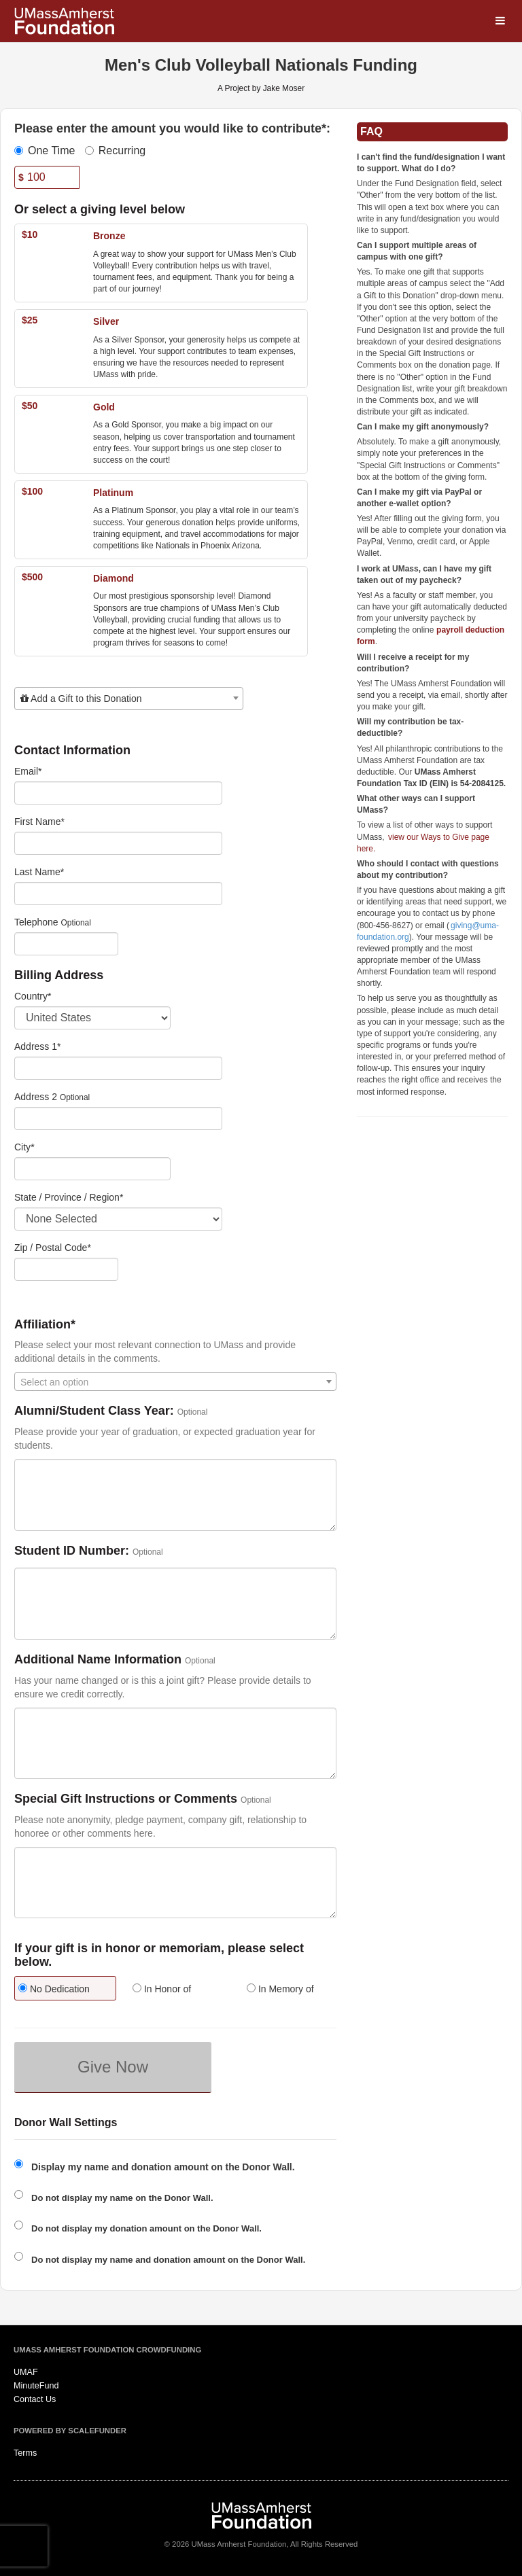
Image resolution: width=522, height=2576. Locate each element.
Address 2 (35, 1096)
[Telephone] (66, 943)
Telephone (36, 922)
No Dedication (54, 1988)
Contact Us (35, 2399)
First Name (39, 821)
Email (27, 771)
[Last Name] (118, 893)
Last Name (39, 871)
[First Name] (118, 843)
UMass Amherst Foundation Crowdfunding (107, 2350)
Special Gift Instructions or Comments (125, 1799)
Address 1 (37, 1046)
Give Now (112, 2067)
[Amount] (47, 177)
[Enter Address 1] (118, 1068)
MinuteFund (36, 2385)
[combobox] (128, 698)
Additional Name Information (97, 1659)
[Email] (118, 793)
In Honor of (162, 1988)
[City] (92, 1168)
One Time (44, 150)
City (24, 1147)
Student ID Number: (71, 1551)
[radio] (61, 1990)
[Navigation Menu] (499, 21)
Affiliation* (44, 1324)
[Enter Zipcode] (66, 1269)
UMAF (26, 2372)
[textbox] (129, 698)
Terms (25, 2453)
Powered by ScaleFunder (70, 2431)
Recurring (115, 150)
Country (32, 996)
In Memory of (280, 1988)
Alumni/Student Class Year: (94, 1411)
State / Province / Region (68, 1197)
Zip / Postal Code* (52, 1247)
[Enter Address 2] (118, 1118)
